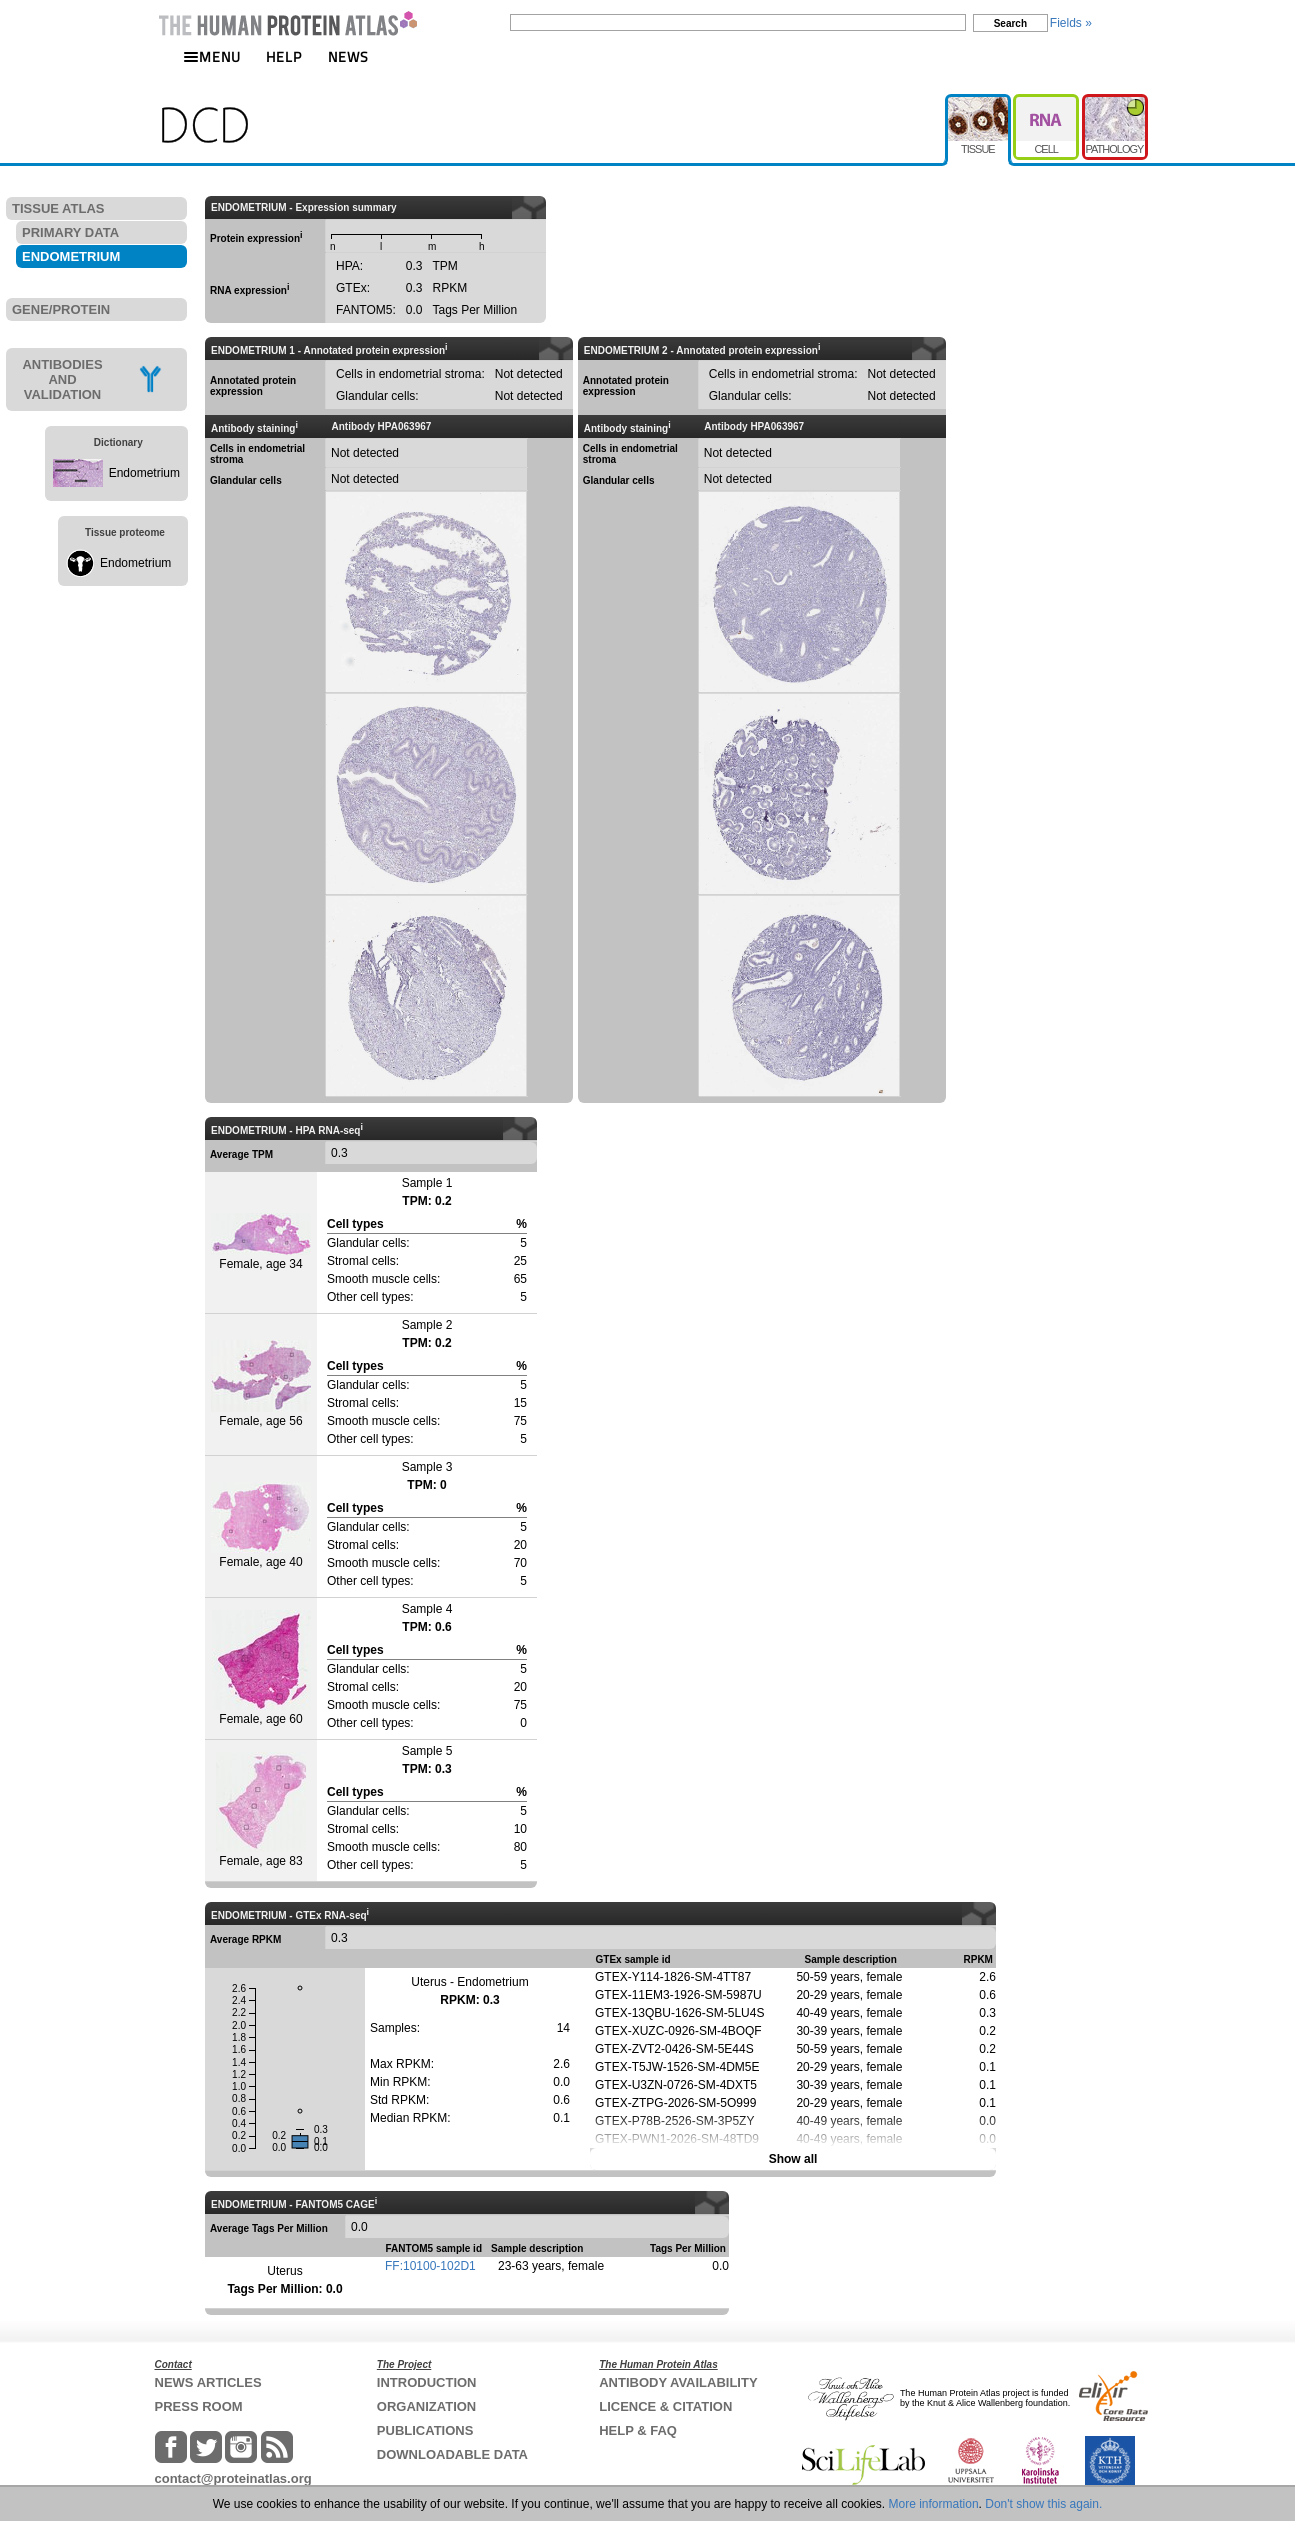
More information (934, 2504)
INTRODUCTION (427, 2382)
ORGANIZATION (426, 2406)
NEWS (348, 56)
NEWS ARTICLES (208, 2382)
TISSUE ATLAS (58, 208)
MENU (212, 56)
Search (1010, 23)
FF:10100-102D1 (430, 2266)
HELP (284, 56)
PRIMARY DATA (70, 232)
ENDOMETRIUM (71, 256)
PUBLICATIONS (425, 2430)
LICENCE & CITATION (665, 2406)
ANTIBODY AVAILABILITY (678, 2382)
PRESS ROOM (199, 2406)
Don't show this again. (1043, 2504)
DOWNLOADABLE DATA (452, 2454)
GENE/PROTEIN (61, 309)
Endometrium (144, 473)
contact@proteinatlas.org (233, 2478)
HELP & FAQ (638, 2430)
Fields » (1071, 23)
